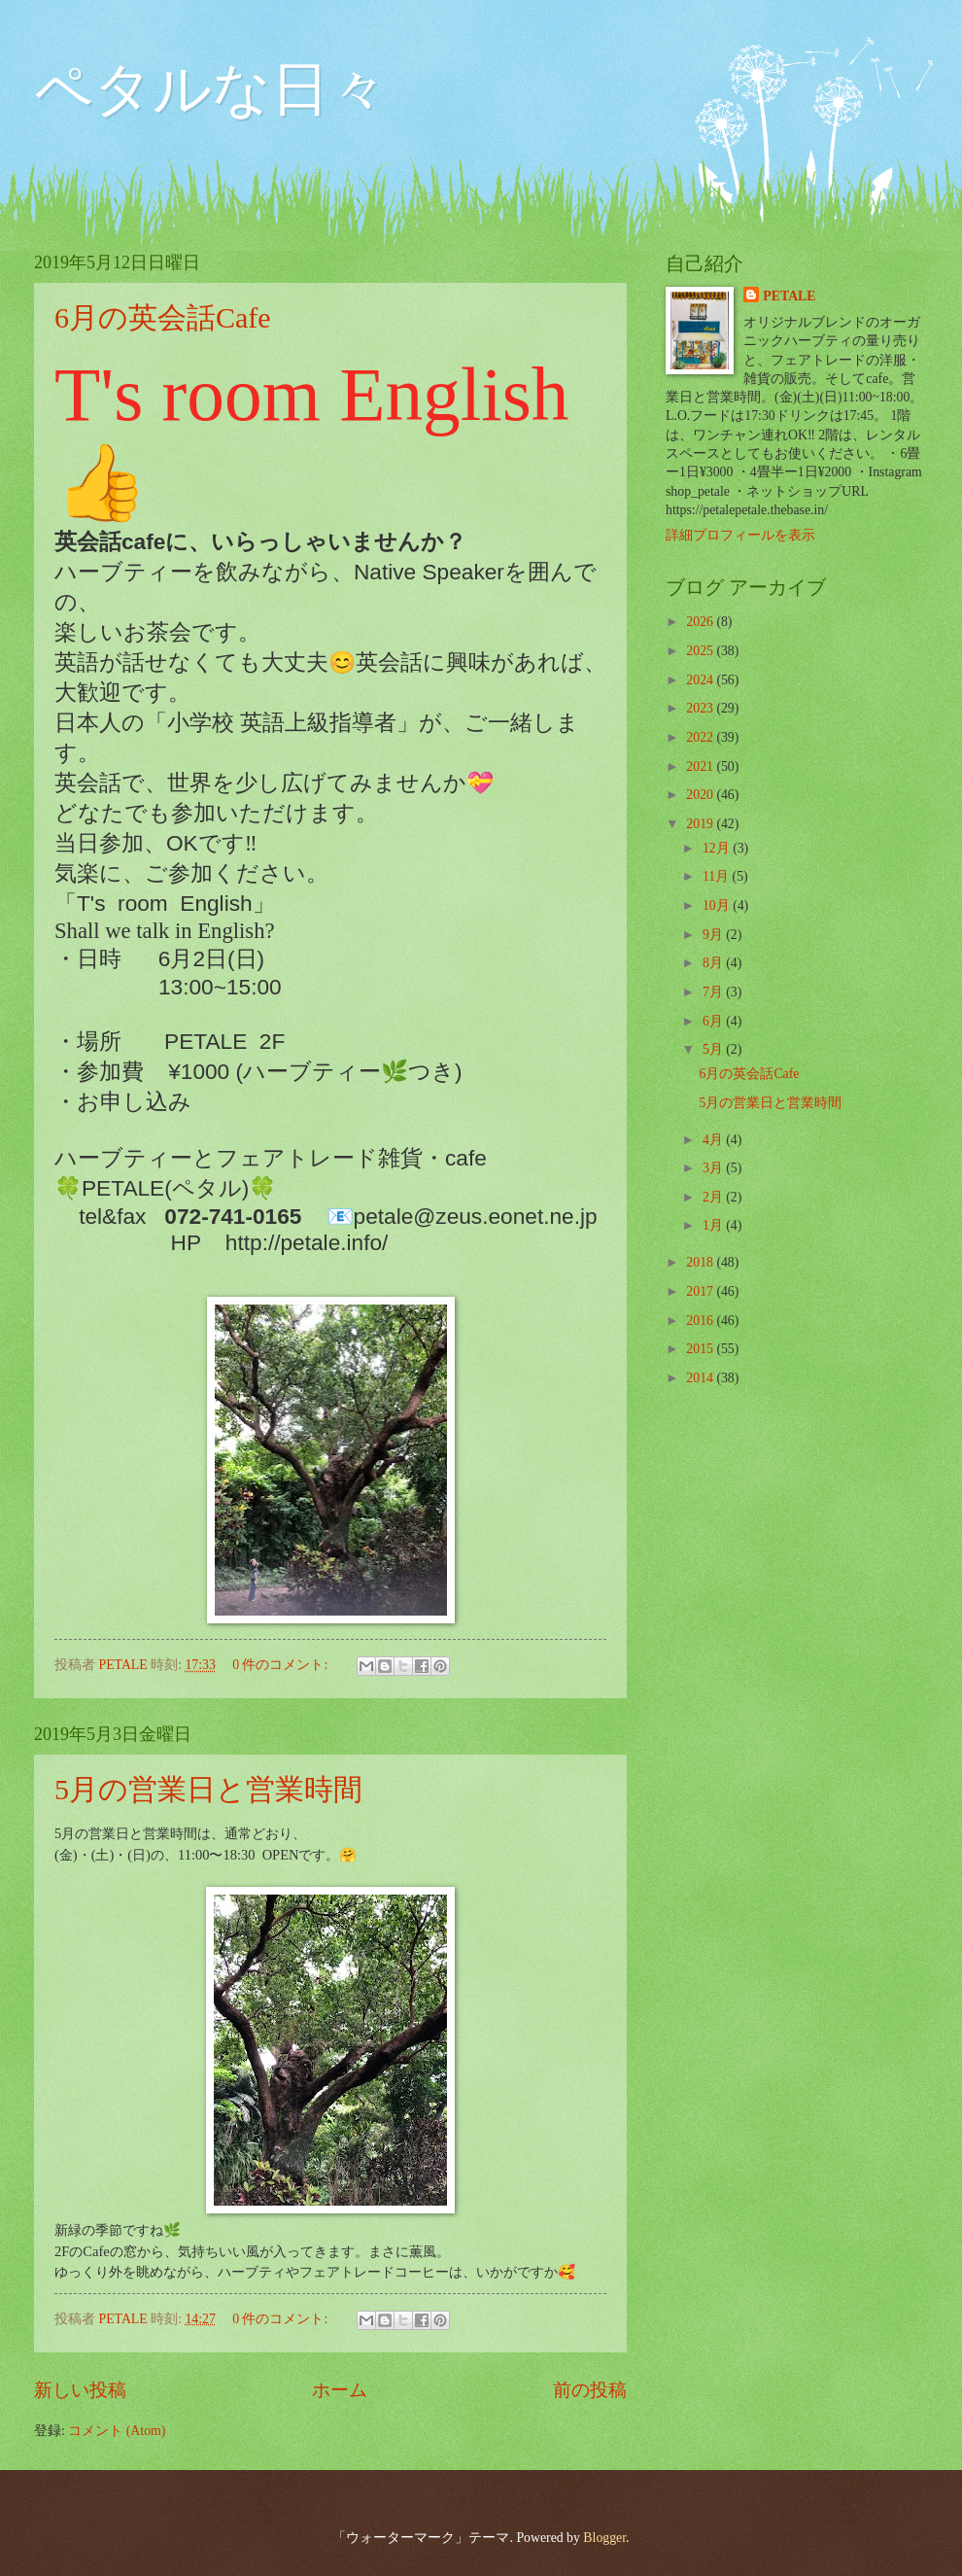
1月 (714, 1225)
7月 (714, 992)
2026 (701, 621)
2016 (701, 1320)
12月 (718, 848)
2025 (701, 651)
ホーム (339, 2390)
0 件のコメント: (281, 1664)
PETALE (789, 296)
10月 (718, 905)
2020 (701, 794)
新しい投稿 (80, 2390)
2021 (701, 766)
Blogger (604, 2537)
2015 (701, 1348)
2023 (701, 708)
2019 (701, 824)
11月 (718, 876)
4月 (714, 1139)
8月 (714, 963)
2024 (701, 680)
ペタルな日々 (211, 89)
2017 (701, 1291)
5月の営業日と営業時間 (208, 1789)
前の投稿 (590, 2390)
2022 (701, 737)
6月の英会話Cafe (162, 317)
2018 (701, 1262)
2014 (701, 1378)
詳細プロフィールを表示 (740, 535)
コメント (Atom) (116, 2430)
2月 (714, 1197)
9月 (714, 934)
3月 (714, 1168)
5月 (714, 1049)
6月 (714, 1021)
